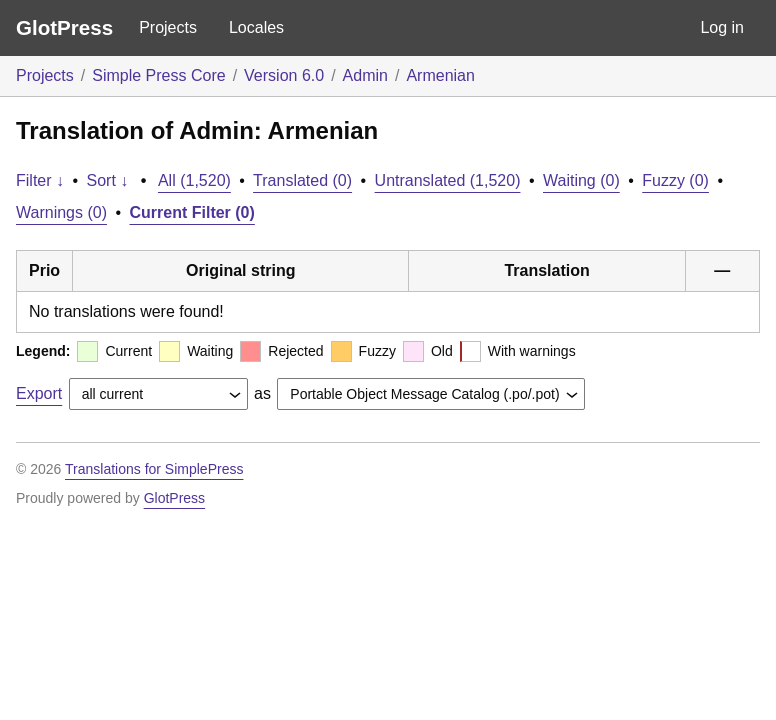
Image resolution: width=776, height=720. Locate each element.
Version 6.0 (284, 75)
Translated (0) (302, 180)
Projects (168, 27)
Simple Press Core (158, 75)
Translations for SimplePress (154, 469)
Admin (365, 75)
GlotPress (64, 27)
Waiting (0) (581, 180)
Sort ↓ (108, 180)
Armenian (440, 75)
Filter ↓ (40, 180)
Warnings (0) (61, 212)
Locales (256, 27)
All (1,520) (194, 180)
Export (39, 393)
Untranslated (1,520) (448, 180)
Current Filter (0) (192, 212)
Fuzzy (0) (675, 180)
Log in (722, 27)
